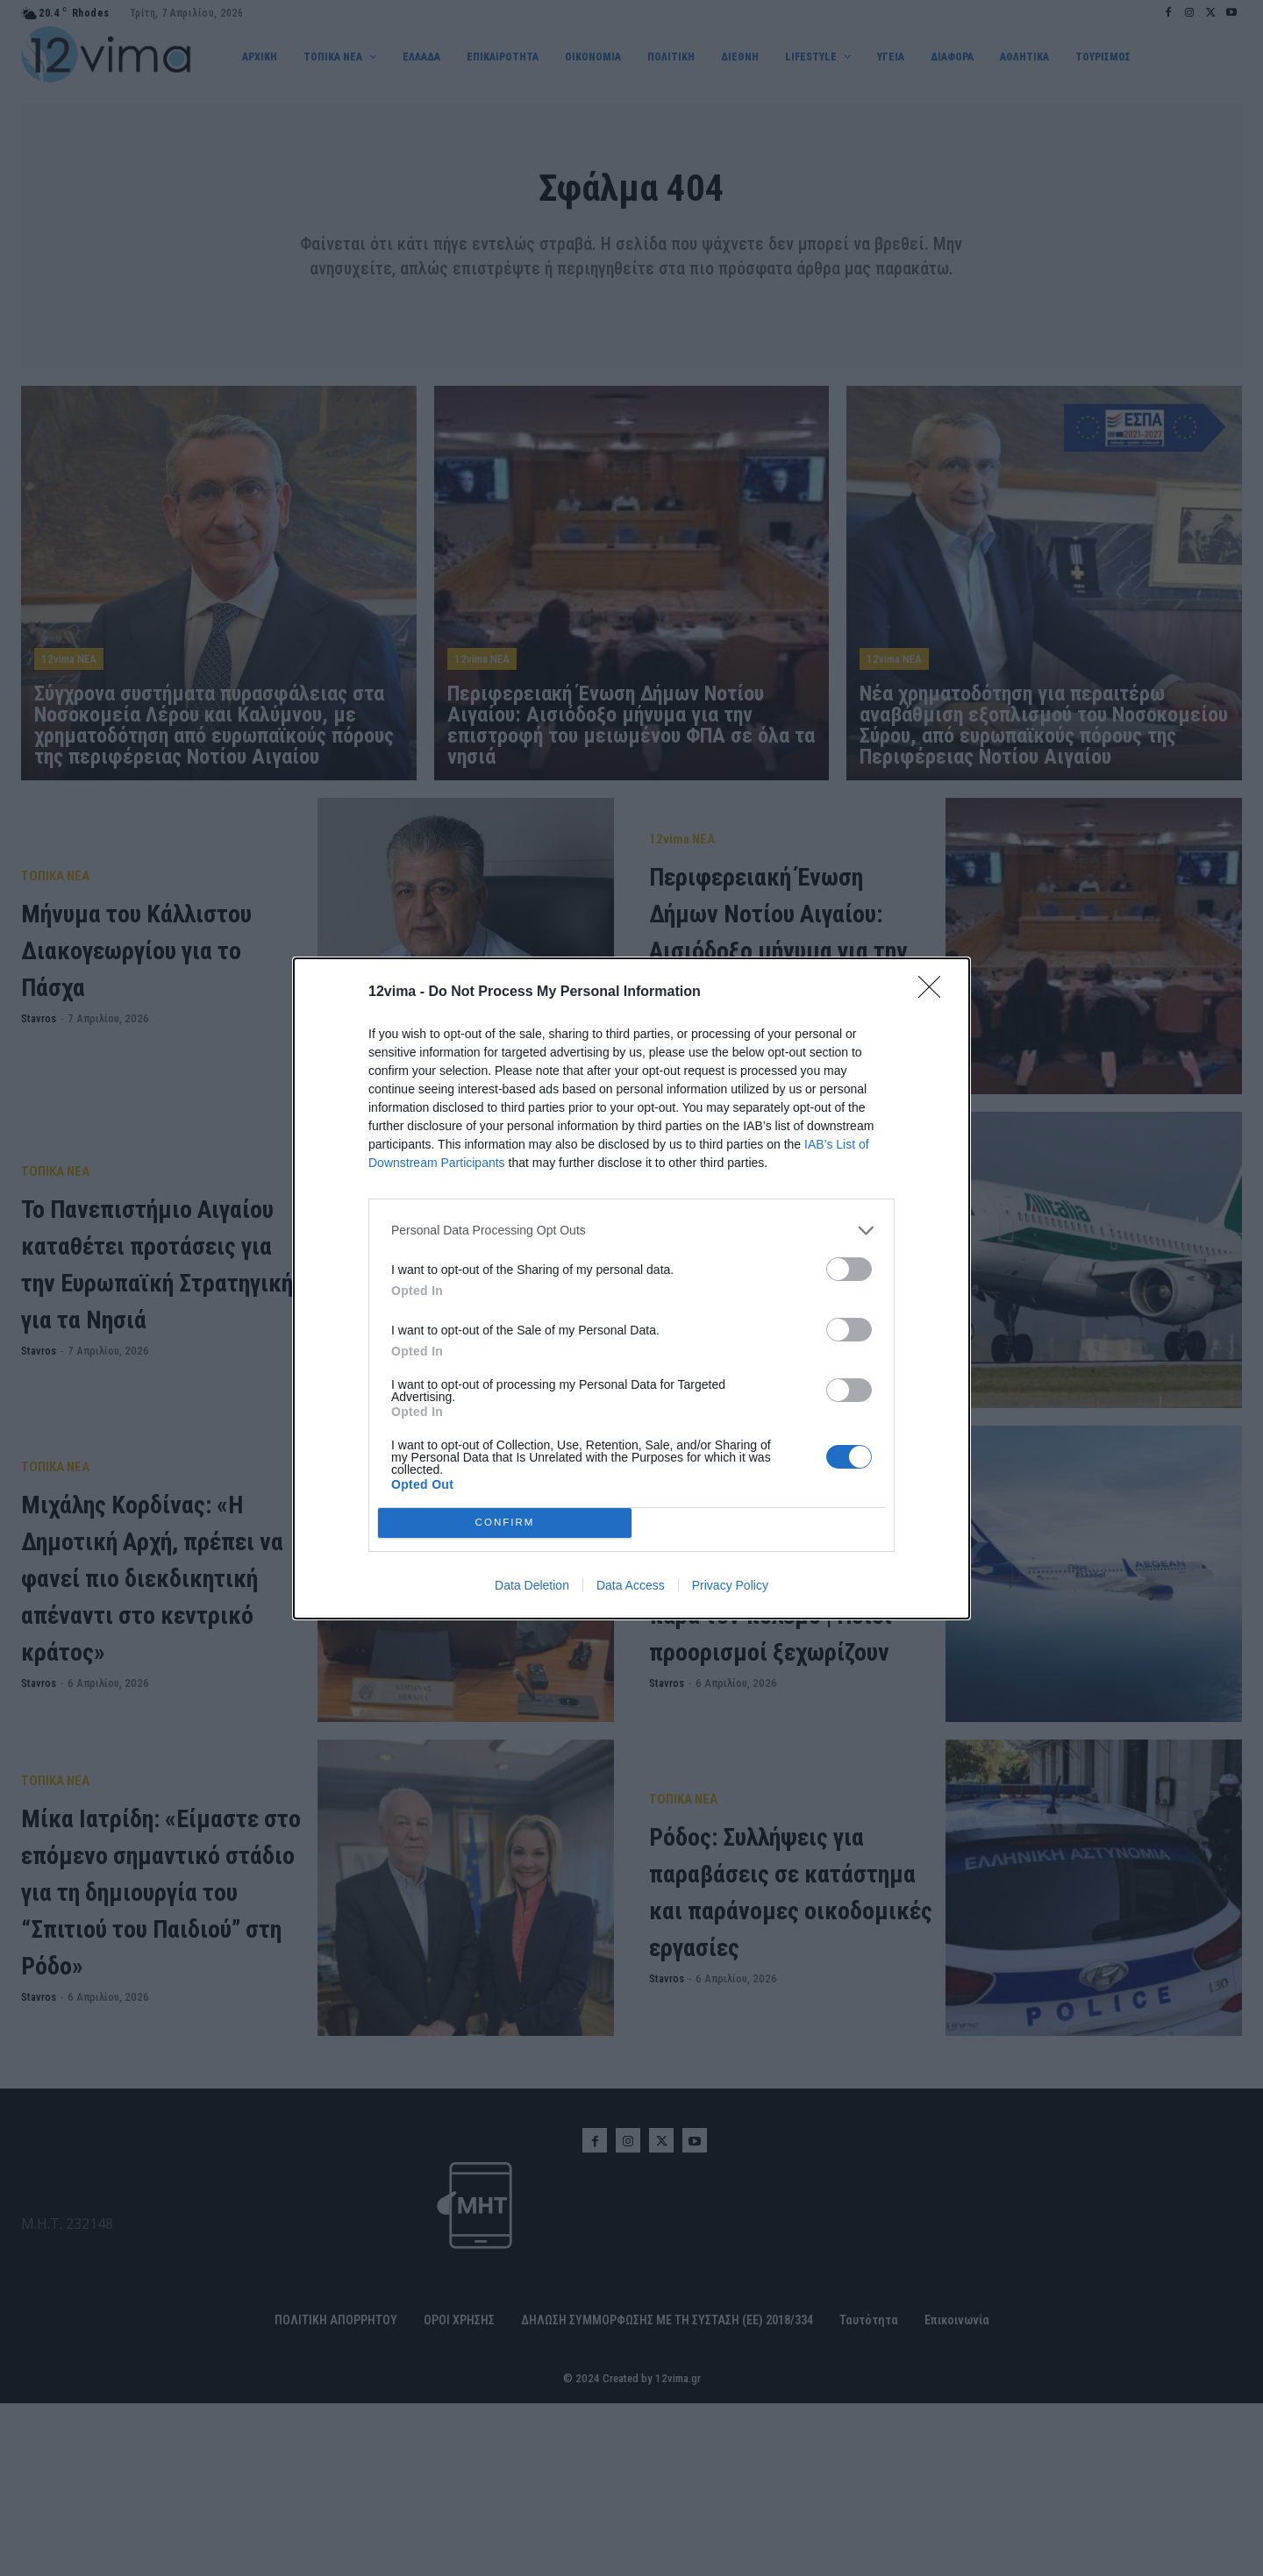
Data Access (630, 1585)
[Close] (935, 992)
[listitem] (631, 1230)
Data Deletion (532, 1585)
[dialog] (631, 1288)
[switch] (849, 1269)
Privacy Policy (730, 1585)
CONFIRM (505, 1522)
